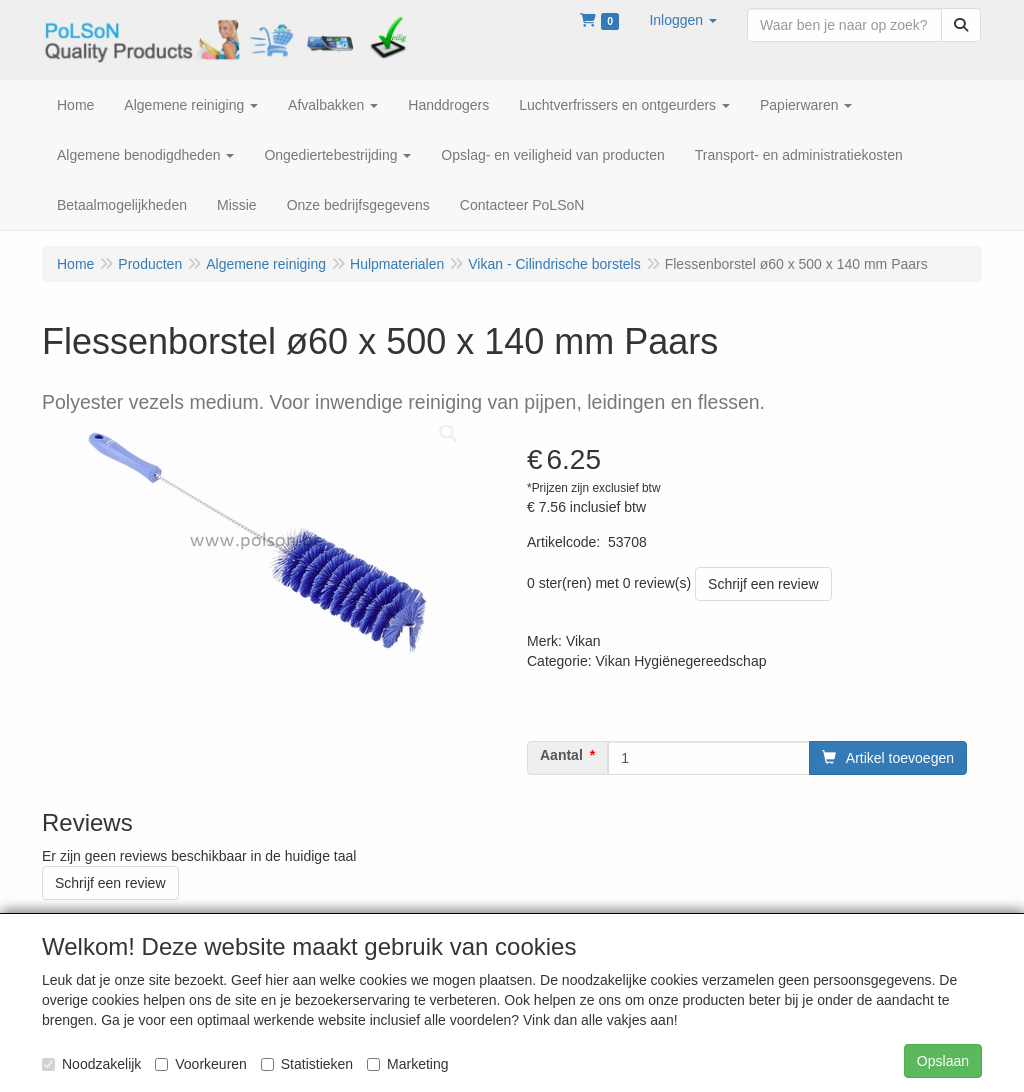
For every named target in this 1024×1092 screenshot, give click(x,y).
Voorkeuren (201, 1064)
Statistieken (307, 1064)
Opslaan (943, 1061)
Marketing (407, 1064)
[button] (683, 20)
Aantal (561, 755)
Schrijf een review (763, 584)
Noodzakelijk (91, 1064)
